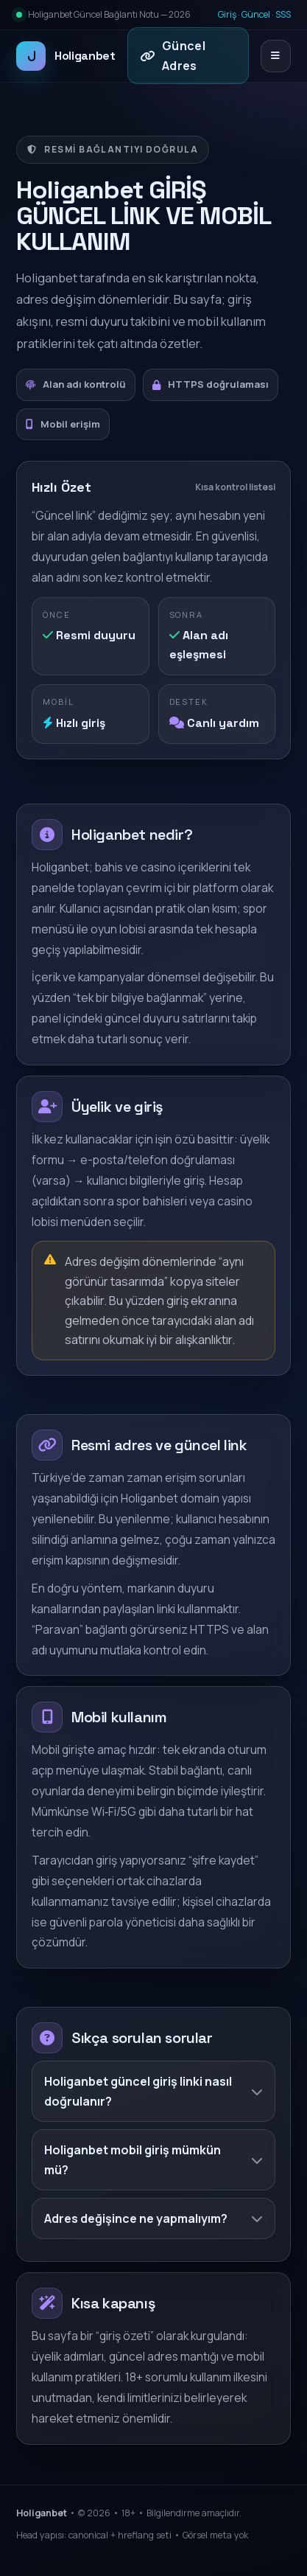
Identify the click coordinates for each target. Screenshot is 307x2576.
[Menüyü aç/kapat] (276, 56)
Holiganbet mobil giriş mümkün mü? (153, 2159)
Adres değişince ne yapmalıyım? (153, 2218)
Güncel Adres (172, 55)
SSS (283, 14)
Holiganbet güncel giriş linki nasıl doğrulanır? (153, 2091)
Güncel (255, 14)
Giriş (227, 14)
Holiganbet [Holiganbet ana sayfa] (66, 56)
